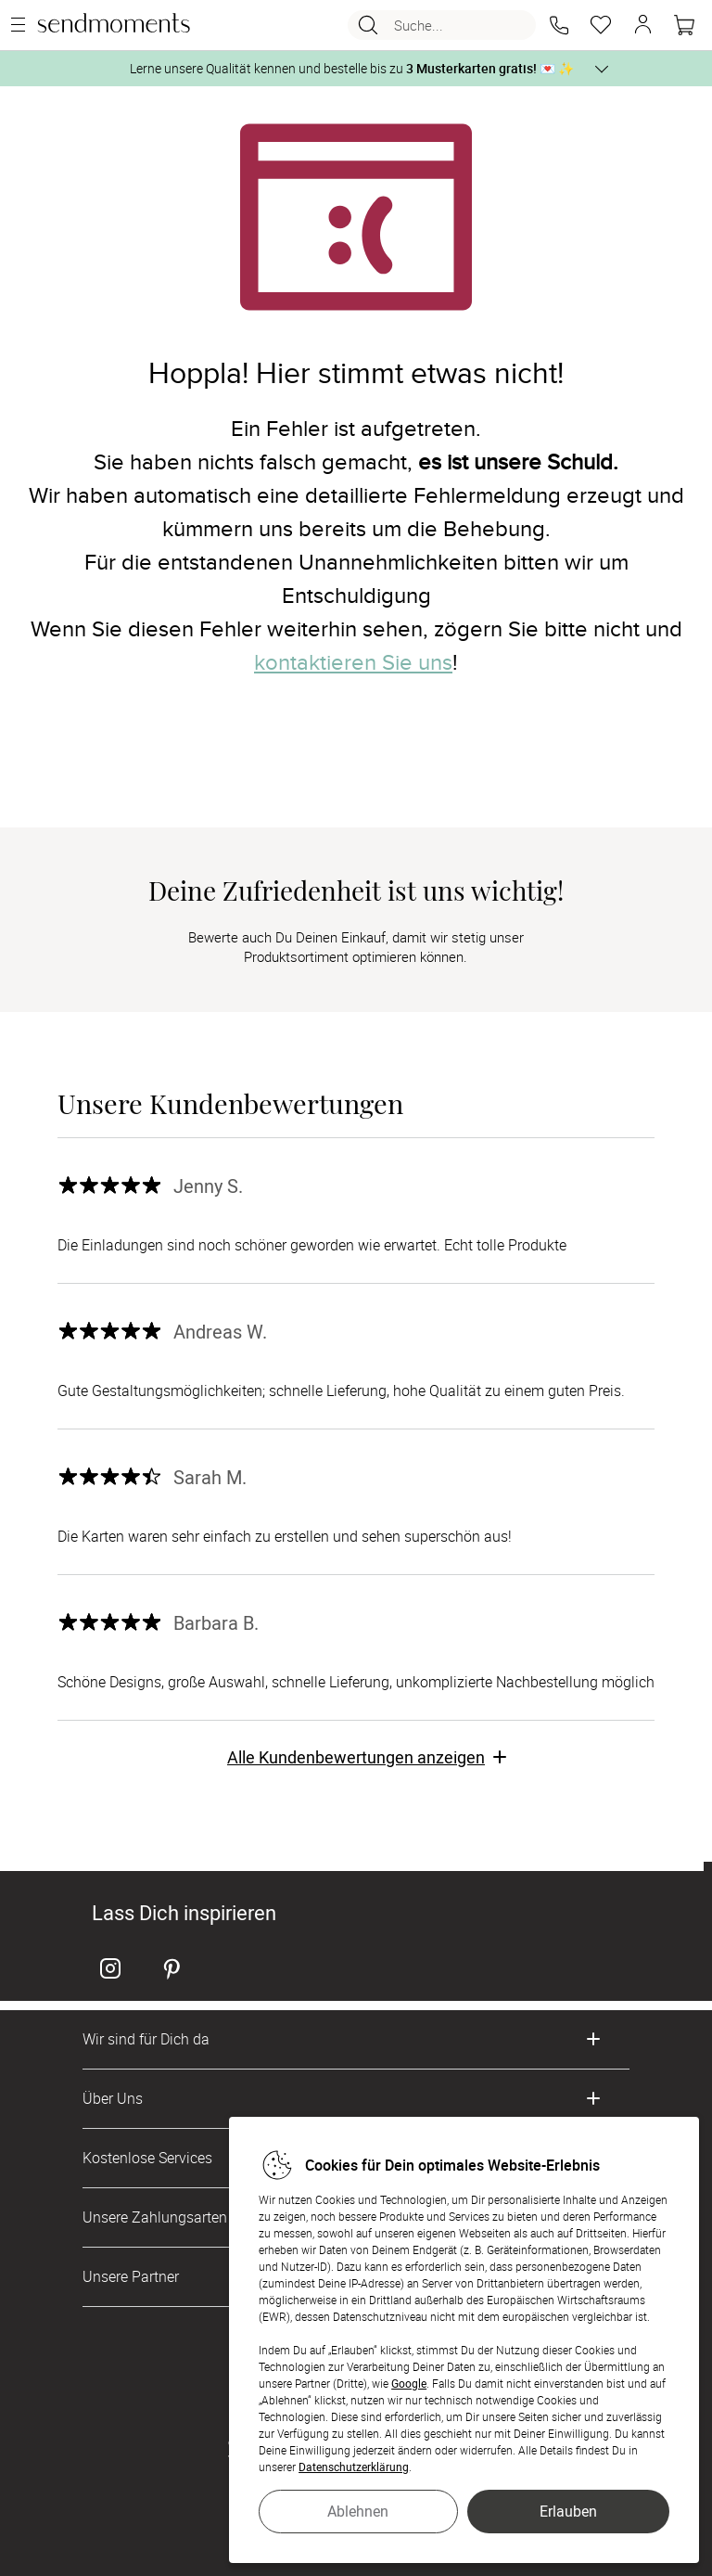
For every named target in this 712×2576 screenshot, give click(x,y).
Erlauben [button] (568, 2511)
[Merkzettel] (601, 25)
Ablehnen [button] (357, 2511)
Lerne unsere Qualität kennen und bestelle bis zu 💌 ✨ (352, 68)
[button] (559, 25)
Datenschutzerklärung (354, 2466)
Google (408, 2383)
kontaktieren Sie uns (353, 662)
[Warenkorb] (684, 25)
